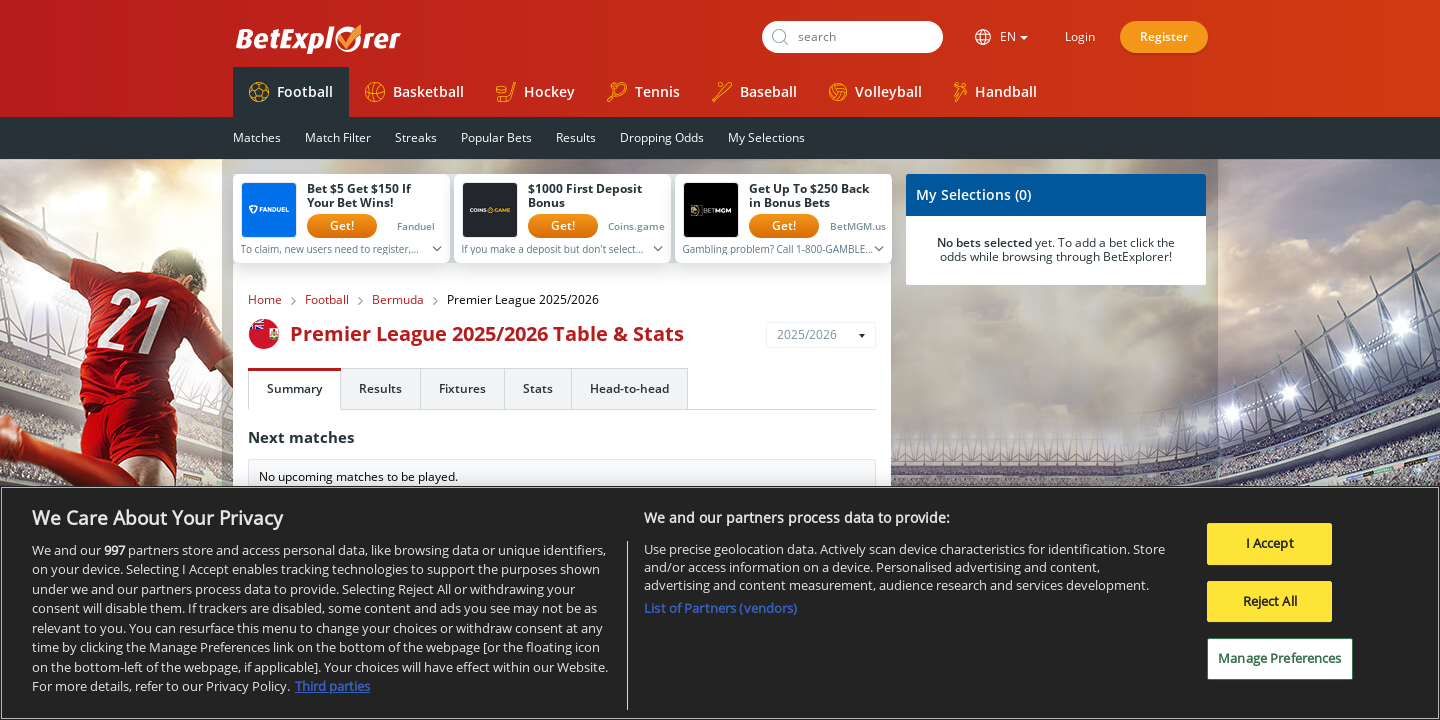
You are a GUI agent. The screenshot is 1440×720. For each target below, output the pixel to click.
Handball (995, 92)
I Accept (1270, 551)
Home (265, 300)
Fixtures (462, 388)
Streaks (416, 137)
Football (291, 92)
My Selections (766, 137)
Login (1080, 36)
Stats (538, 388)
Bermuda (398, 300)
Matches (257, 137)
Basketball (414, 92)
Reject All (1270, 609)
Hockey (535, 92)
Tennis (643, 92)
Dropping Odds (662, 137)
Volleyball (875, 91)
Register (1164, 36)
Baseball (754, 92)
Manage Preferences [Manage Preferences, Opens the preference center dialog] (1279, 666)
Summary (294, 388)
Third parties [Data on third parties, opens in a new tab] (332, 695)
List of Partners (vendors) (720, 616)
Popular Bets (496, 137)
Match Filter (338, 137)
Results (576, 137)
